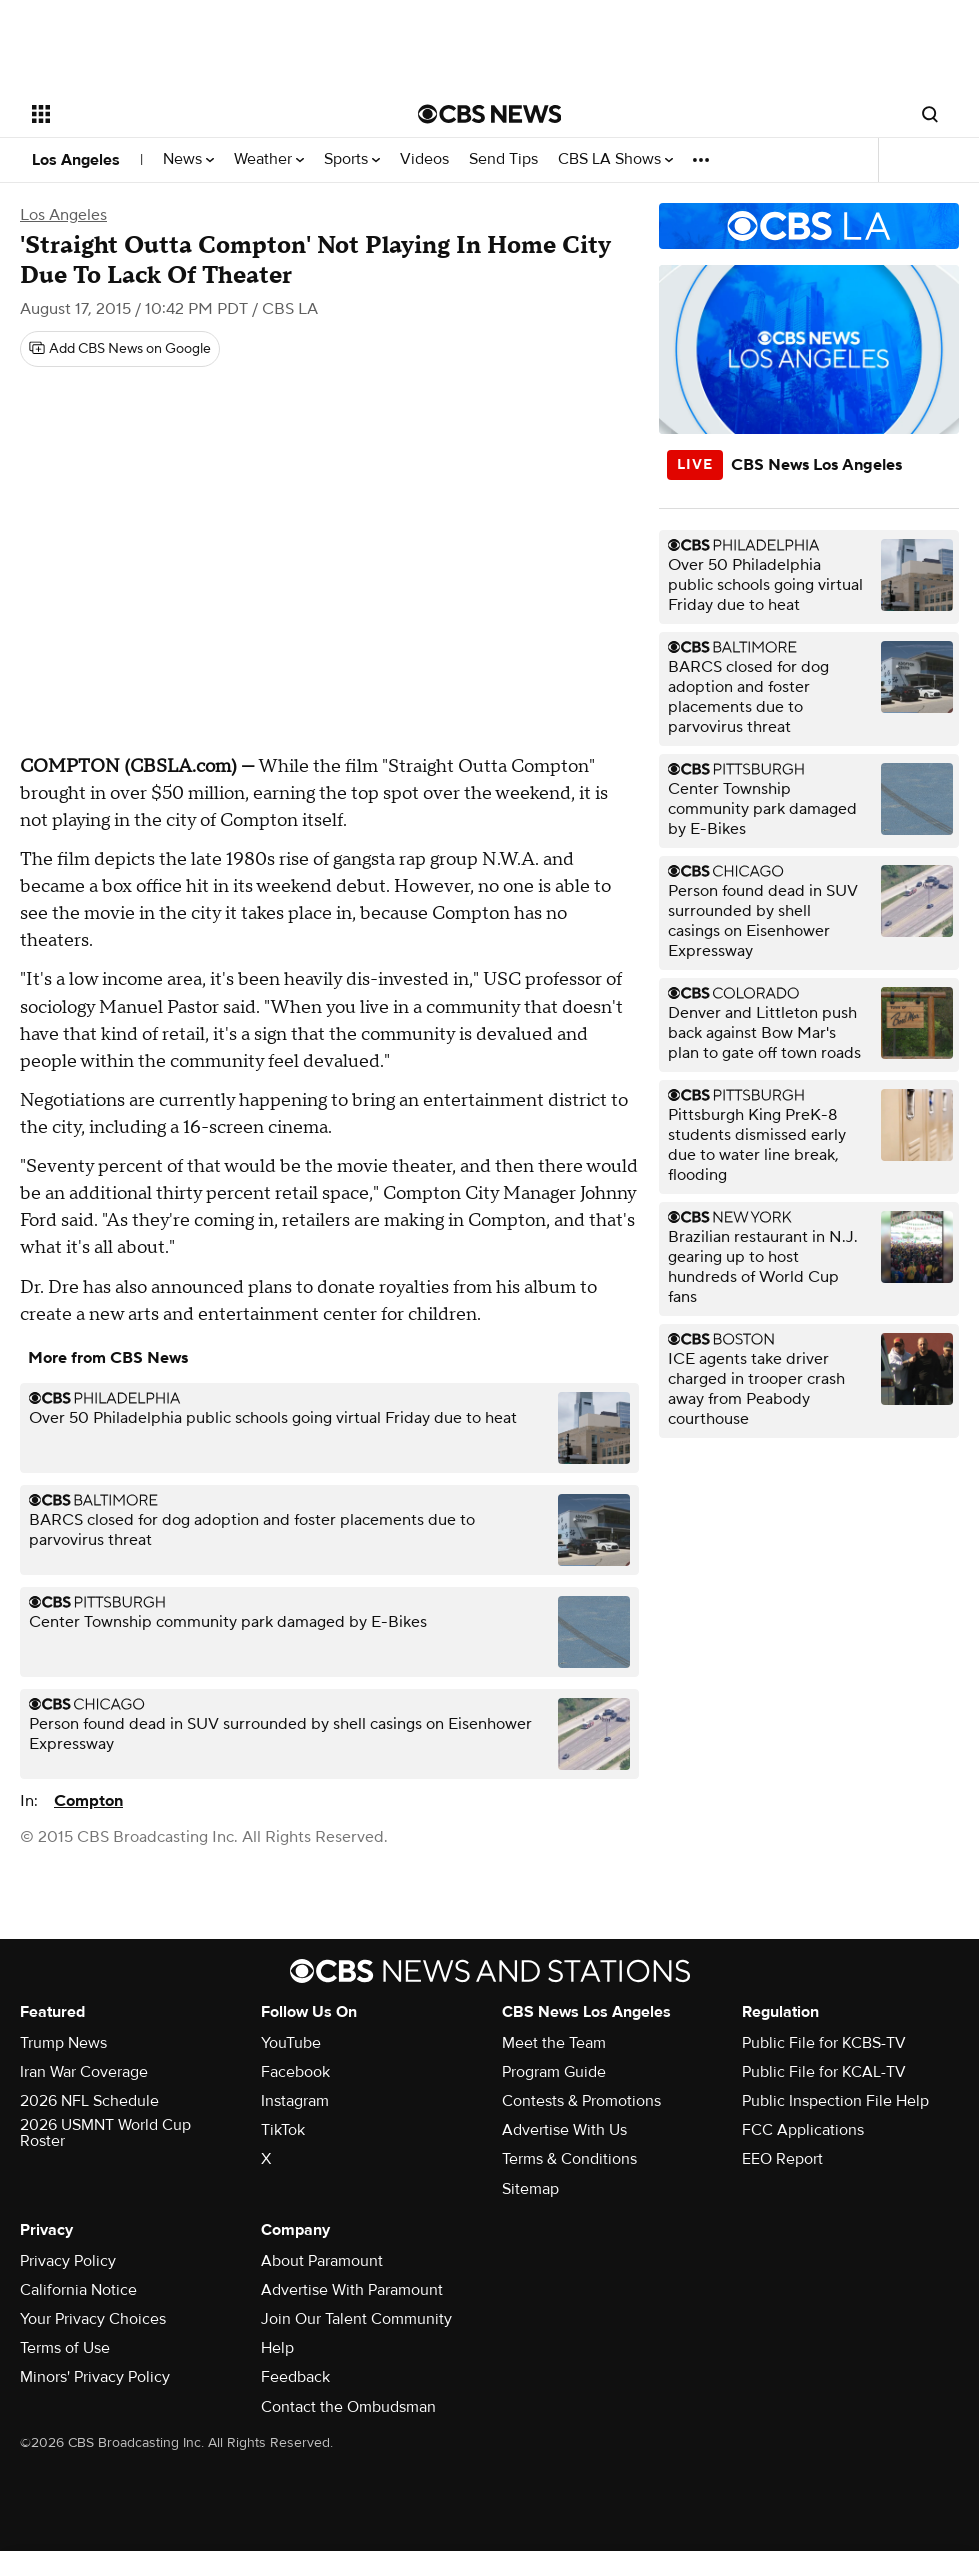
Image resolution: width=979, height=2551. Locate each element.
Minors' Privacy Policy (95, 2377)
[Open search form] (930, 114)
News (188, 159)
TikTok (283, 2130)
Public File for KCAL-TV (824, 2072)
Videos (424, 159)
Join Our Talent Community (356, 2319)
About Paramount (322, 2261)
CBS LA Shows (615, 159)
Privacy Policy (68, 2261)
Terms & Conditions (569, 2159)
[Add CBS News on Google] (120, 349)
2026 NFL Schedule (89, 2101)
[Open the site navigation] (184, 114)
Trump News (63, 2043)
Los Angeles (76, 160)
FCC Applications (803, 2130)
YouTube (291, 2043)
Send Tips (503, 159)
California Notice (78, 2290)
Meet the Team (554, 2043)
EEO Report (782, 2159)
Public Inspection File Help (835, 2101)
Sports (352, 159)
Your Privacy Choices (93, 2319)
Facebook (295, 2072)
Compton (88, 1801)
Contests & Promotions (581, 2101)
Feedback (295, 2377)
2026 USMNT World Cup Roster (105, 2133)
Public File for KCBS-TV (824, 2043)
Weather (269, 159)
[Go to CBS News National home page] (490, 114)
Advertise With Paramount (352, 2290)
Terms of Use (65, 2348)
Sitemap (530, 2189)
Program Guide (554, 2072)
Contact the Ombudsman (348, 2407)
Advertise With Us (564, 2130)
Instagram (295, 2101)
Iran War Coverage (84, 2072)
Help (277, 2348)
